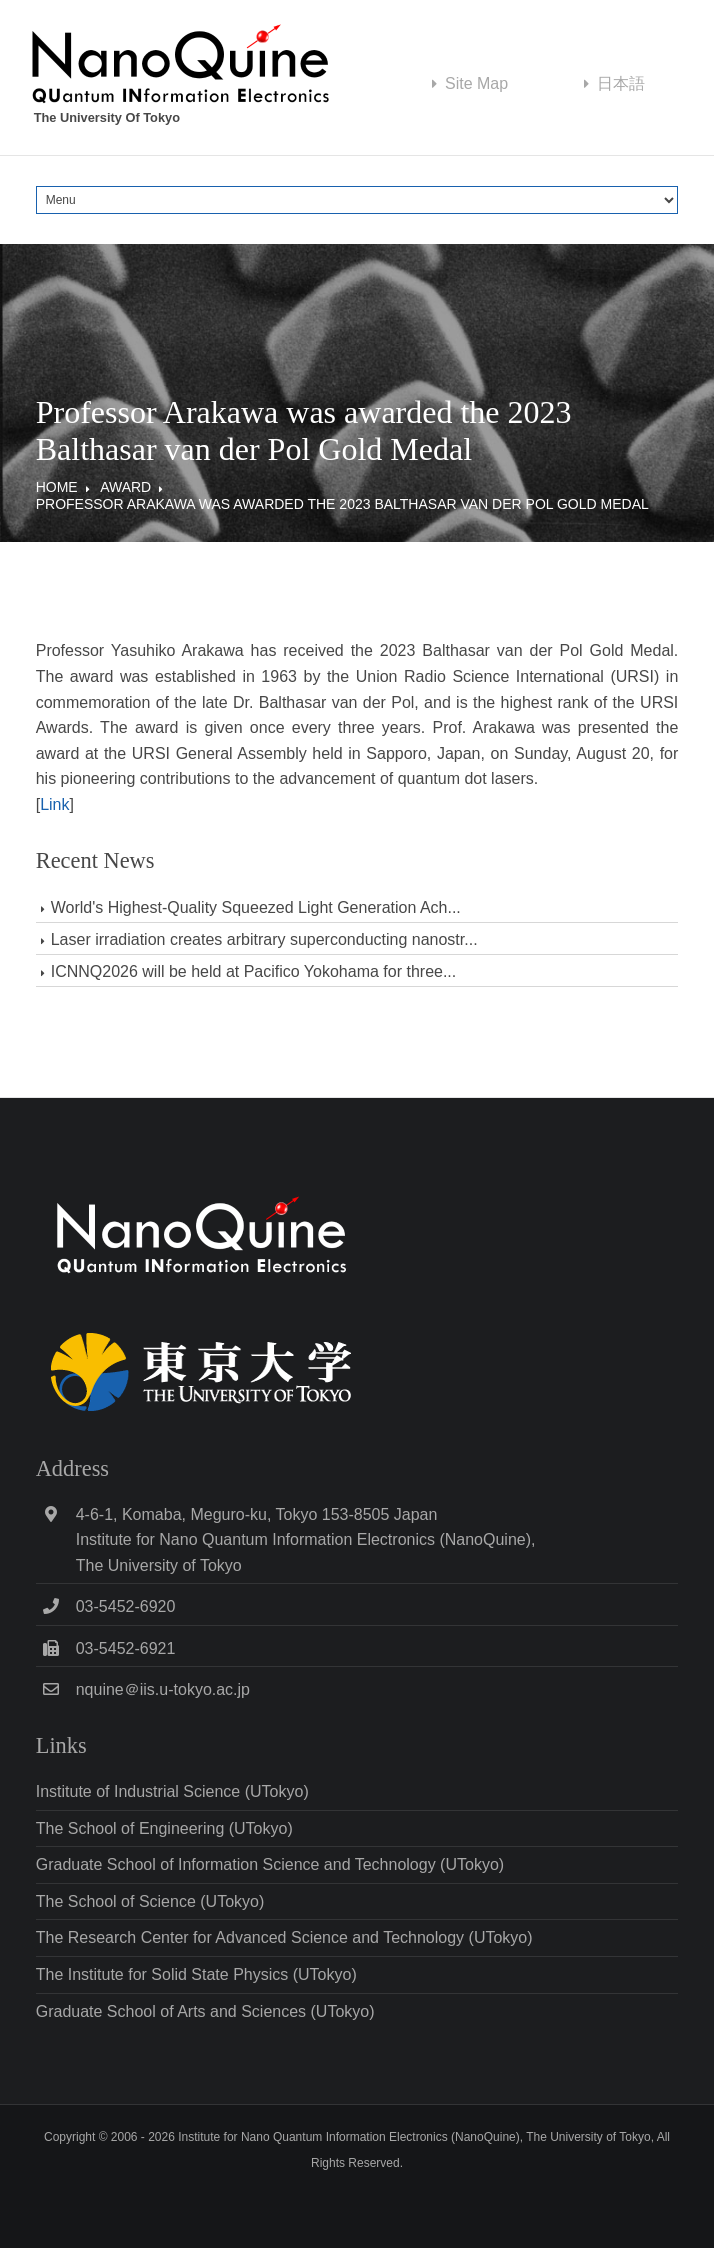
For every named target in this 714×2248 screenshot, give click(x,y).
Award (125, 487)
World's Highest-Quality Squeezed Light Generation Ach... (256, 907)
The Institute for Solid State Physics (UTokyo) (196, 1974)
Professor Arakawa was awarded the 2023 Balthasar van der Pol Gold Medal (342, 504)
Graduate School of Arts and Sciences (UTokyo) (205, 2011)
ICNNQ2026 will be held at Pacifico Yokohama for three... (254, 971)
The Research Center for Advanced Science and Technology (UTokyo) (284, 1937)
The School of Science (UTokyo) (150, 1901)
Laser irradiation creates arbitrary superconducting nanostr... (264, 939)
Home (57, 487)
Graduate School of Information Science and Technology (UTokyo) (270, 1864)
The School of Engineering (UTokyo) (164, 1828)
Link (54, 804)
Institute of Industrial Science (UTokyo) (172, 1791)
